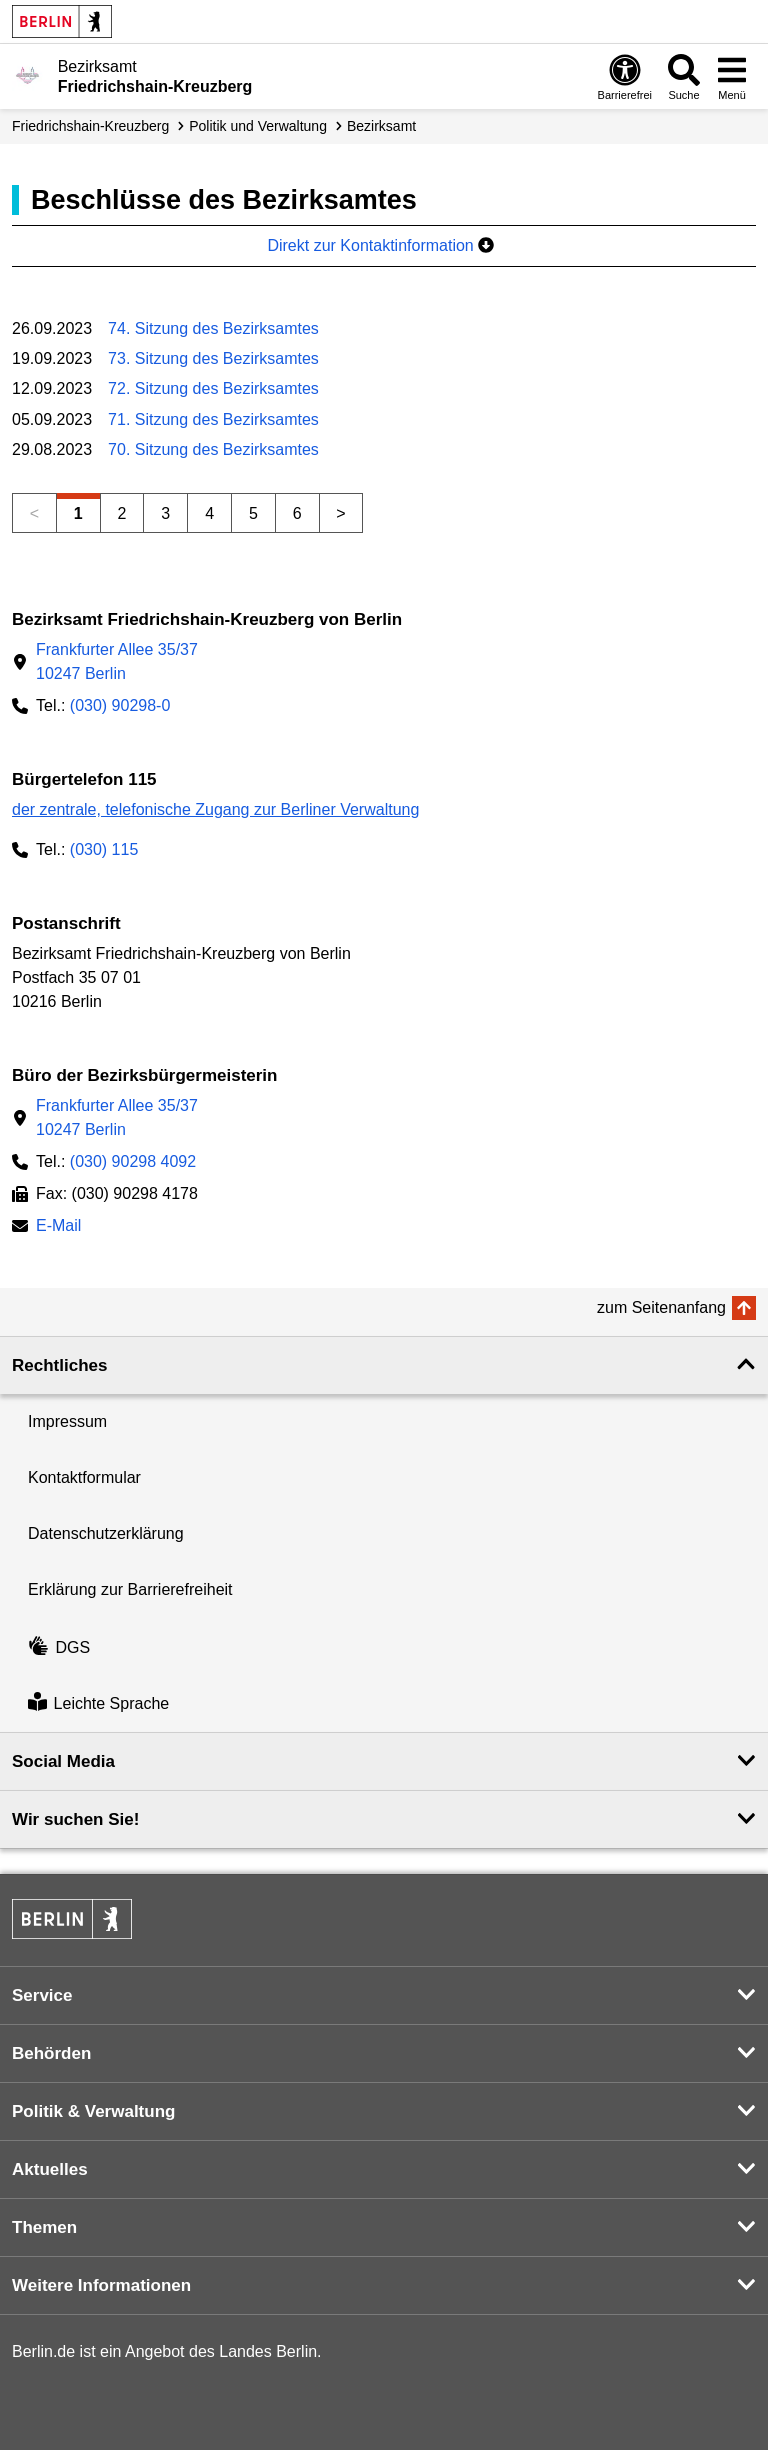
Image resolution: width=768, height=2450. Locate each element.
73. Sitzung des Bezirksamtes (213, 358)
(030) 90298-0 (120, 705)
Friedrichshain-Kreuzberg (90, 126)
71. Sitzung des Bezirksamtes (213, 419)
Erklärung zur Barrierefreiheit (130, 1589)
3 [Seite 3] (165, 513)
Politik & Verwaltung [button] (93, 2111)
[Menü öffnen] (732, 76)
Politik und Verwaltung (258, 126)
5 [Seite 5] (253, 513)
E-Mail (58, 1227)
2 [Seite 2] (122, 513)
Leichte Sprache (98, 1703)
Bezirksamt (381, 126)
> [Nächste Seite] (340, 513)
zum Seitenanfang (661, 1307)
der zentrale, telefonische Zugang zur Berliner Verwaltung (215, 809)
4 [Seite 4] (209, 513)
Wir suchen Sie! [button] (75, 1819)
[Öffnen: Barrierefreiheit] (625, 76)
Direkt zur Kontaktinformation (380, 245)
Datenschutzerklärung (106, 1533)
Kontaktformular (84, 1477)
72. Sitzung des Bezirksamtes (213, 388)
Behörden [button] (51, 2053)
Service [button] (42, 1995)
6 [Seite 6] (297, 513)
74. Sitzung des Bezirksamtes (213, 328)
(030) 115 (104, 849)
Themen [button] (44, 2227)
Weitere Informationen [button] (101, 2285)
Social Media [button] (63, 1761)
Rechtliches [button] (59, 1365)
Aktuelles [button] (50, 2169)
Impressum (67, 1421)
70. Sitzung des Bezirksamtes (213, 449)
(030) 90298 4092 (133, 1161)
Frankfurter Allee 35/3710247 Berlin (117, 661)
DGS (59, 1647)
